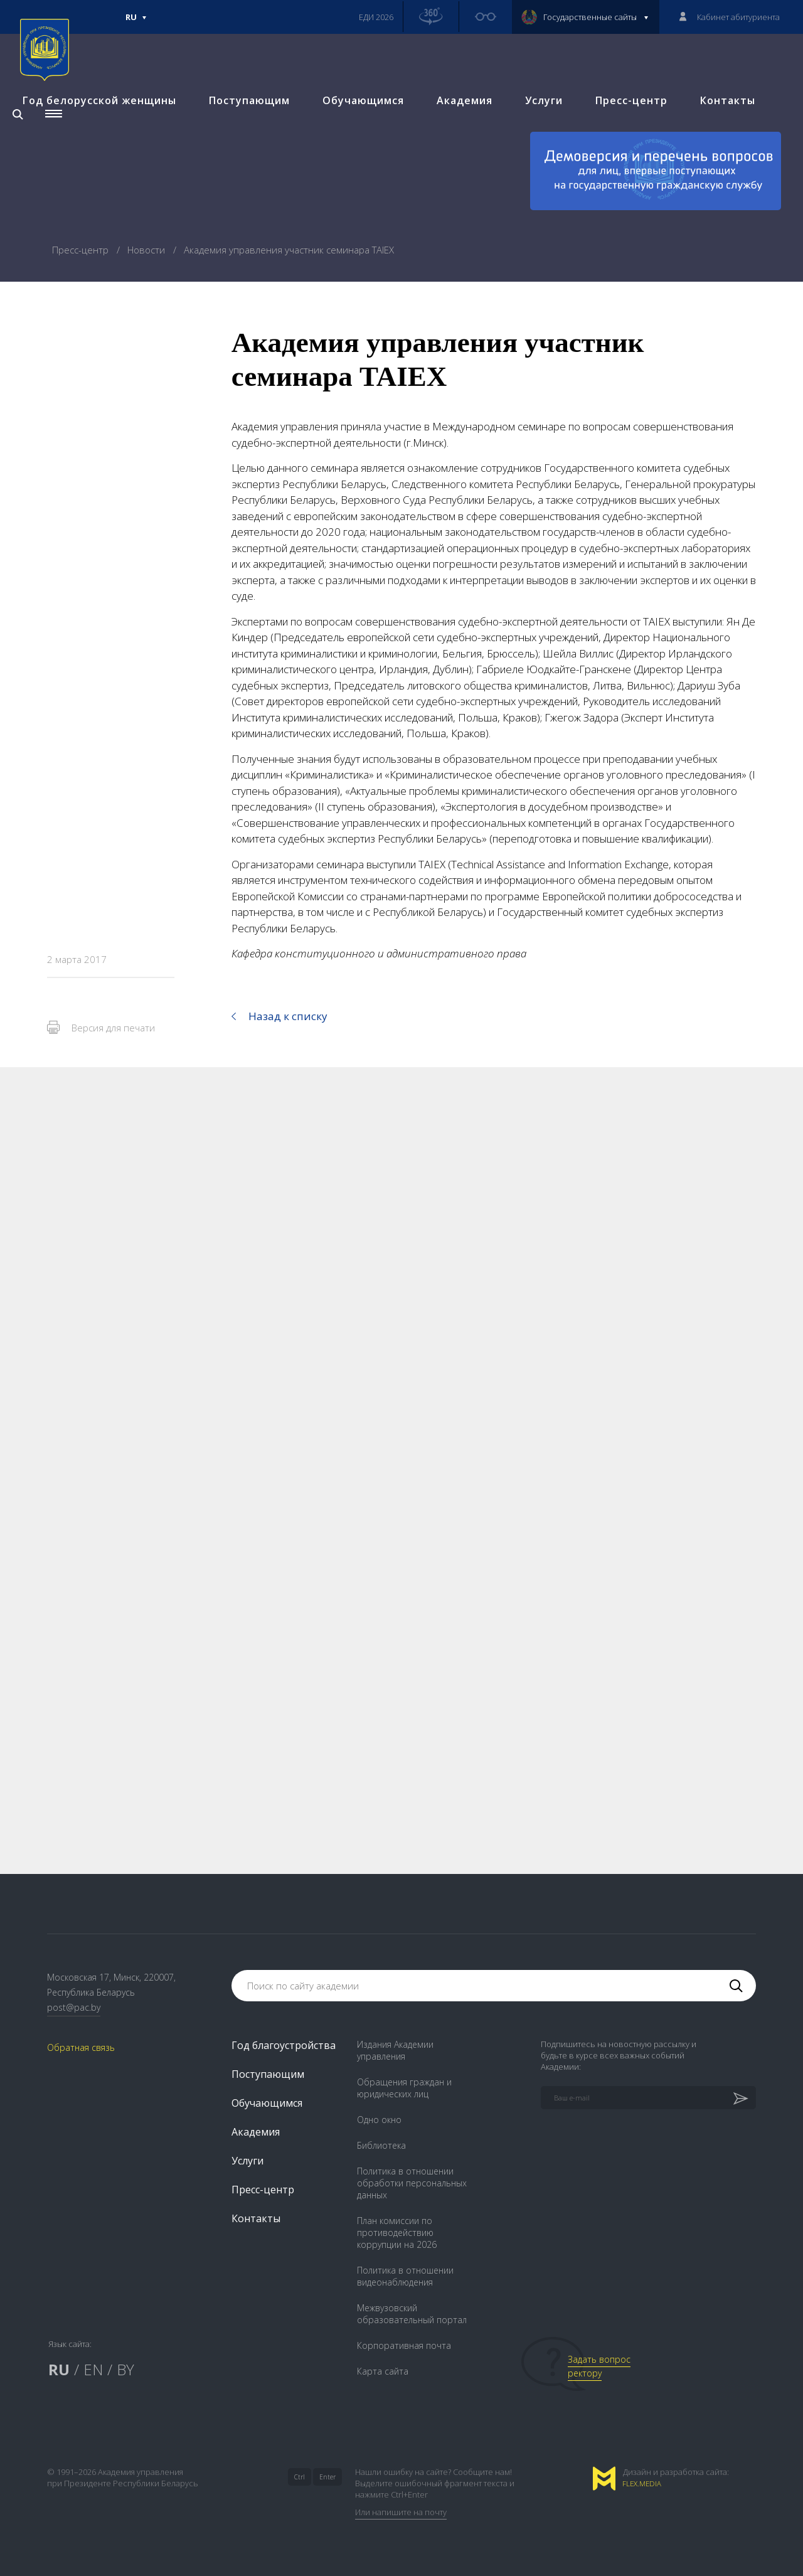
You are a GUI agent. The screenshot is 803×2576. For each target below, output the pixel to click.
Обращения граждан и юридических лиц (404, 2088)
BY (125, 2369)
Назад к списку (287, 1016)
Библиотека (381, 2145)
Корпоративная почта (404, 2345)
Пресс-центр (624, 136)
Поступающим (241, 136)
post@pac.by (73, 2007)
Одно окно (379, 2120)
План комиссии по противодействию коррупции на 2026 (397, 2232)
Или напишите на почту (401, 2512)
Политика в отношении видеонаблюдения (405, 2276)
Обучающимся (355, 136)
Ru (136, 22)
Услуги (536, 136)
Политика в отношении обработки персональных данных (412, 2183)
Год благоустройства (283, 2045)
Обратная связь (81, 2048)
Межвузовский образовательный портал (412, 2314)
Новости (147, 249)
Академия (457, 136)
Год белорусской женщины (92, 136)
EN (93, 2369)
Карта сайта (382, 2371)
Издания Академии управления (395, 2050)
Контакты (720, 136)
